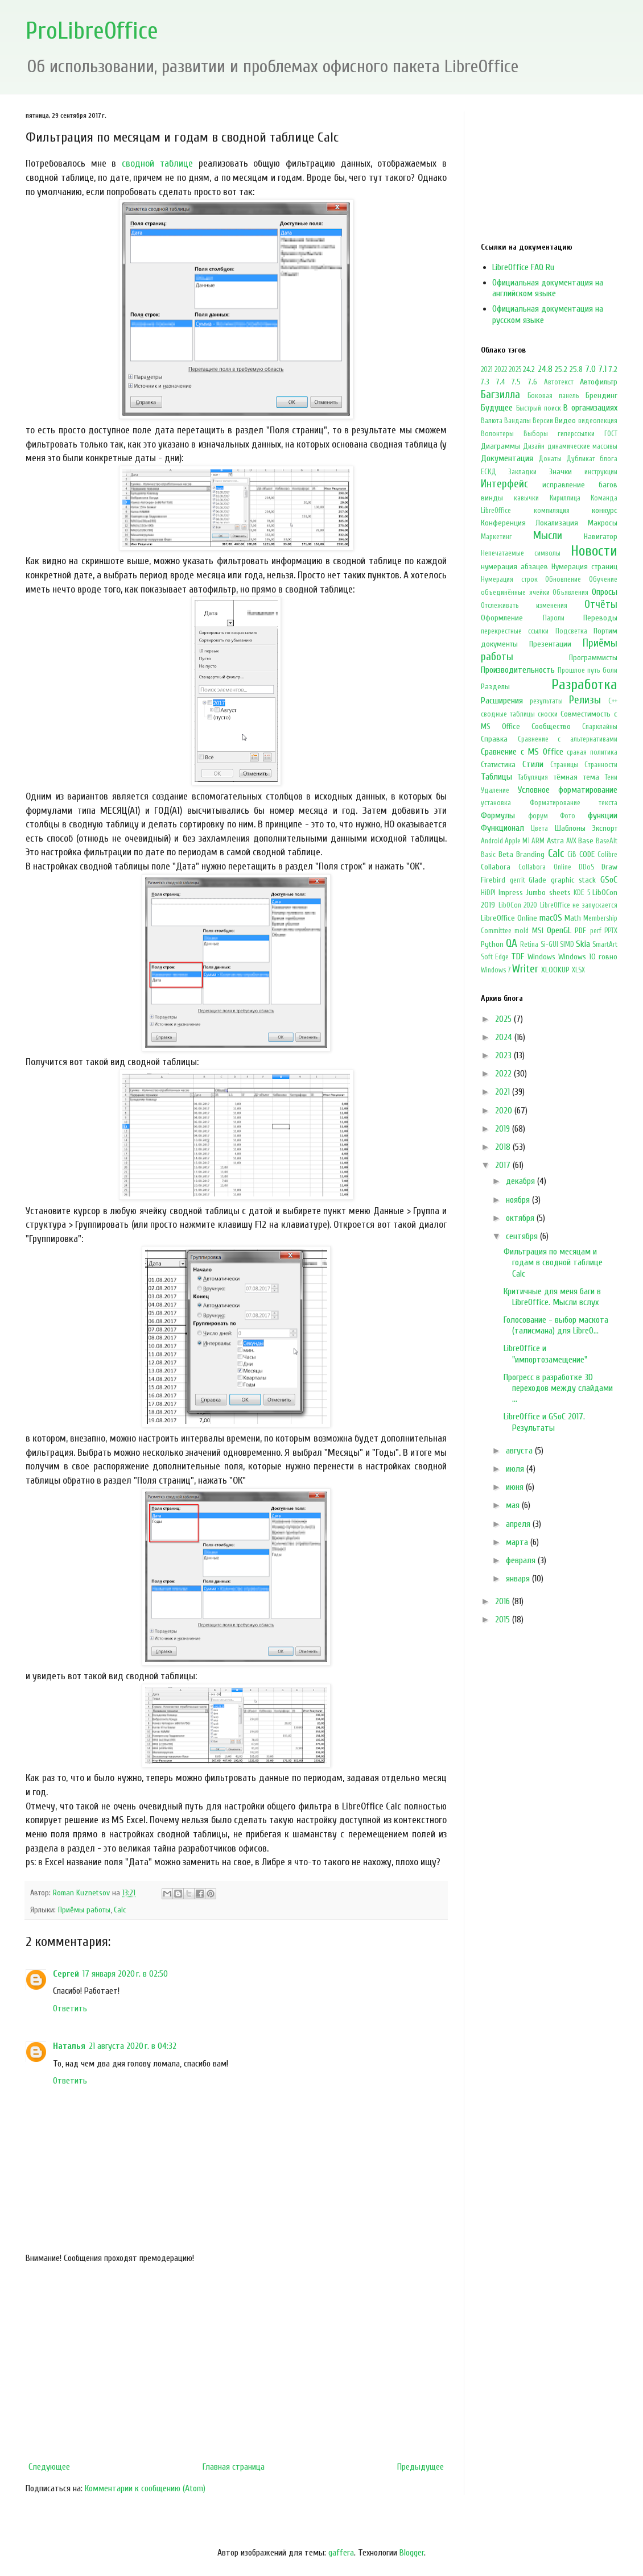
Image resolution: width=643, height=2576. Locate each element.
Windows (541, 957)
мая (514, 1505)
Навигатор (600, 536)
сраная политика (592, 752)
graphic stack (573, 880)
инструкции (600, 472)
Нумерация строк (509, 579)
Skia (583, 944)
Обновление (563, 579)
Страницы (564, 765)
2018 (504, 1147)
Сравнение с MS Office (522, 752)
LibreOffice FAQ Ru (523, 267)
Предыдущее (420, 2467)
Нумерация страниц (584, 566)
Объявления (570, 593)
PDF (580, 930)
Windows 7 (495, 970)
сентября (523, 1236)
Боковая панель (553, 396)
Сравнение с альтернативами (567, 739)
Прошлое (571, 670)
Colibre (607, 855)
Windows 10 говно (587, 957)
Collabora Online (544, 867)
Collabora (495, 867)
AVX (571, 841)
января (519, 1578)
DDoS (586, 867)
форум (538, 816)
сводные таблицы (508, 714)
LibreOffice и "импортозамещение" (545, 1353)
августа (520, 1451)
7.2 (613, 369)
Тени (611, 777)
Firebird (493, 880)
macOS (550, 918)
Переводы (600, 618)
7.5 (516, 382)
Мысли (547, 535)
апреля (519, 1524)
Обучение (603, 579)
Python (492, 944)
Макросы (602, 523)
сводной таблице (157, 163)
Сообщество (551, 726)
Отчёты (600, 604)
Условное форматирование (568, 790)
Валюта (491, 421)
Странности (600, 765)
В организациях (590, 408)
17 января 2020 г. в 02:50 (125, 1974)
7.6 (532, 382)
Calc (120, 1910)
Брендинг (601, 395)
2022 (500, 370)
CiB (571, 855)
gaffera (341, 2553)
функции (602, 815)
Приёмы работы (84, 1910)
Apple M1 (517, 841)
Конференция (503, 523)
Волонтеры (497, 434)
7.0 (590, 369)
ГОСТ (610, 434)
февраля (522, 1560)
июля (516, 1469)
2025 (515, 370)
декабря (521, 1181)
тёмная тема (576, 777)
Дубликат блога (591, 459)
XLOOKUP (555, 970)
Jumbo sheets (548, 892)
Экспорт (604, 828)
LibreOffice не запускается (578, 905)
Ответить (70, 2008)
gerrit (517, 880)
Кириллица (565, 498)
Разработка (584, 684)
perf (595, 931)
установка (496, 803)
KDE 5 (582, 893)
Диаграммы (500, 446)
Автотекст (559, 382)
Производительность (518, 670)
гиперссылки (576, 434)
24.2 (529, 369)
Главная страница (234, 2467)
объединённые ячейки (515, 593)
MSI (537, 930)
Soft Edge (495, 957)
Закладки (522, 472)
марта (518, 1542)
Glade (537, 880)
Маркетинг (496, 537)
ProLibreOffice (92, 31)
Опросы (604, 592)
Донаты (550, 459)
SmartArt (604, 945)
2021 (487, 370)
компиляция (552, 511)
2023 (504, 1055)
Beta (505, 854)
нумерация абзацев (514, 566)
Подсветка (571, 631)
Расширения (502, 700)
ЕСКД (488, 472)
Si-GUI (549, 945)
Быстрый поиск (538, 408)
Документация (507, 458)
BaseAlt (606, 841)
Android (492, 841)
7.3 (485, 382)
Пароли (553, 618)
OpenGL (559, 930)
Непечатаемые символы (520, 553)
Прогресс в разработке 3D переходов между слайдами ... (558, 1388)
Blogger (411, 2553)
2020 (504, 1110)
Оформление (502, 618)
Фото (567, 816)
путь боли (602, 670)
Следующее (49, 2467)
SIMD (567, 945)
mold (521, 931)
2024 (504, 1037)
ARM (538, 841)
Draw (609, 867)
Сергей (66, 1974)
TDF (517, 956)
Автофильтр (598, 382)
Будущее (497, 408)
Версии (543, 421)
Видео (565, 420)
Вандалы (517, 421)
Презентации (550, 644)
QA (511, 943)
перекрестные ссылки (515, 631)
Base (585, 841)
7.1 (602, 369)
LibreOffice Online (509, 918)
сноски (548, 714)
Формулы (498, 815)
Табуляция (533, 777)
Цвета (539, 829)
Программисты (593, 657)
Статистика (498, 764)
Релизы (585, 700)
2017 (504, 1165)
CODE (587, 854)
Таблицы (496, 777)
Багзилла (500, 394)
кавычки (526, 498)
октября (521, 1218)
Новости (594, 551)
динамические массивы (582, 446)
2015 (503, 1619)
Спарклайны (599, 727)
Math (572, 918)
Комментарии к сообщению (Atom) (145, 2488)
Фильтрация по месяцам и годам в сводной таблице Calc (553, 1262)
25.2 (561, 369)
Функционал (502, 828)
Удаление (495, 790)
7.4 (500, 382)
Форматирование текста (574, 803)
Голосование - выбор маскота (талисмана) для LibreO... (556, 1325)
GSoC (608, 880)
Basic (488, 855)
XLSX (578, 970)
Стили (532, 764)
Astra (555, 841)
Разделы (495, 686)
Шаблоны (570, 828)
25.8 (576, 369)
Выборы (536, 434)
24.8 (545, 369)
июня (516, 1487)
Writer (525, 969)
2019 (503, 1129)
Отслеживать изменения (524, 606)
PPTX (610, 931)
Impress (510, 892)
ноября (519, 1200)
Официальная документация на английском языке (547, 288)
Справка (494, 739)
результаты (546, 701)
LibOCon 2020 (518, 905)
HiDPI (488, 893)
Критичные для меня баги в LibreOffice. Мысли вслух (552, 1296)
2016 (503, 1601)
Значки (560, 472)
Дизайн (534, 446)
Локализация (556, 523)
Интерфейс (504, 484)
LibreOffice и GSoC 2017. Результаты (544, 1421)
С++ (612, 701)
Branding (530, 854)
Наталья (69, 2046)
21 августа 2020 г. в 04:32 (132, 2046)
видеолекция (597, 421)
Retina (529, 945)
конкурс (604, 510)
